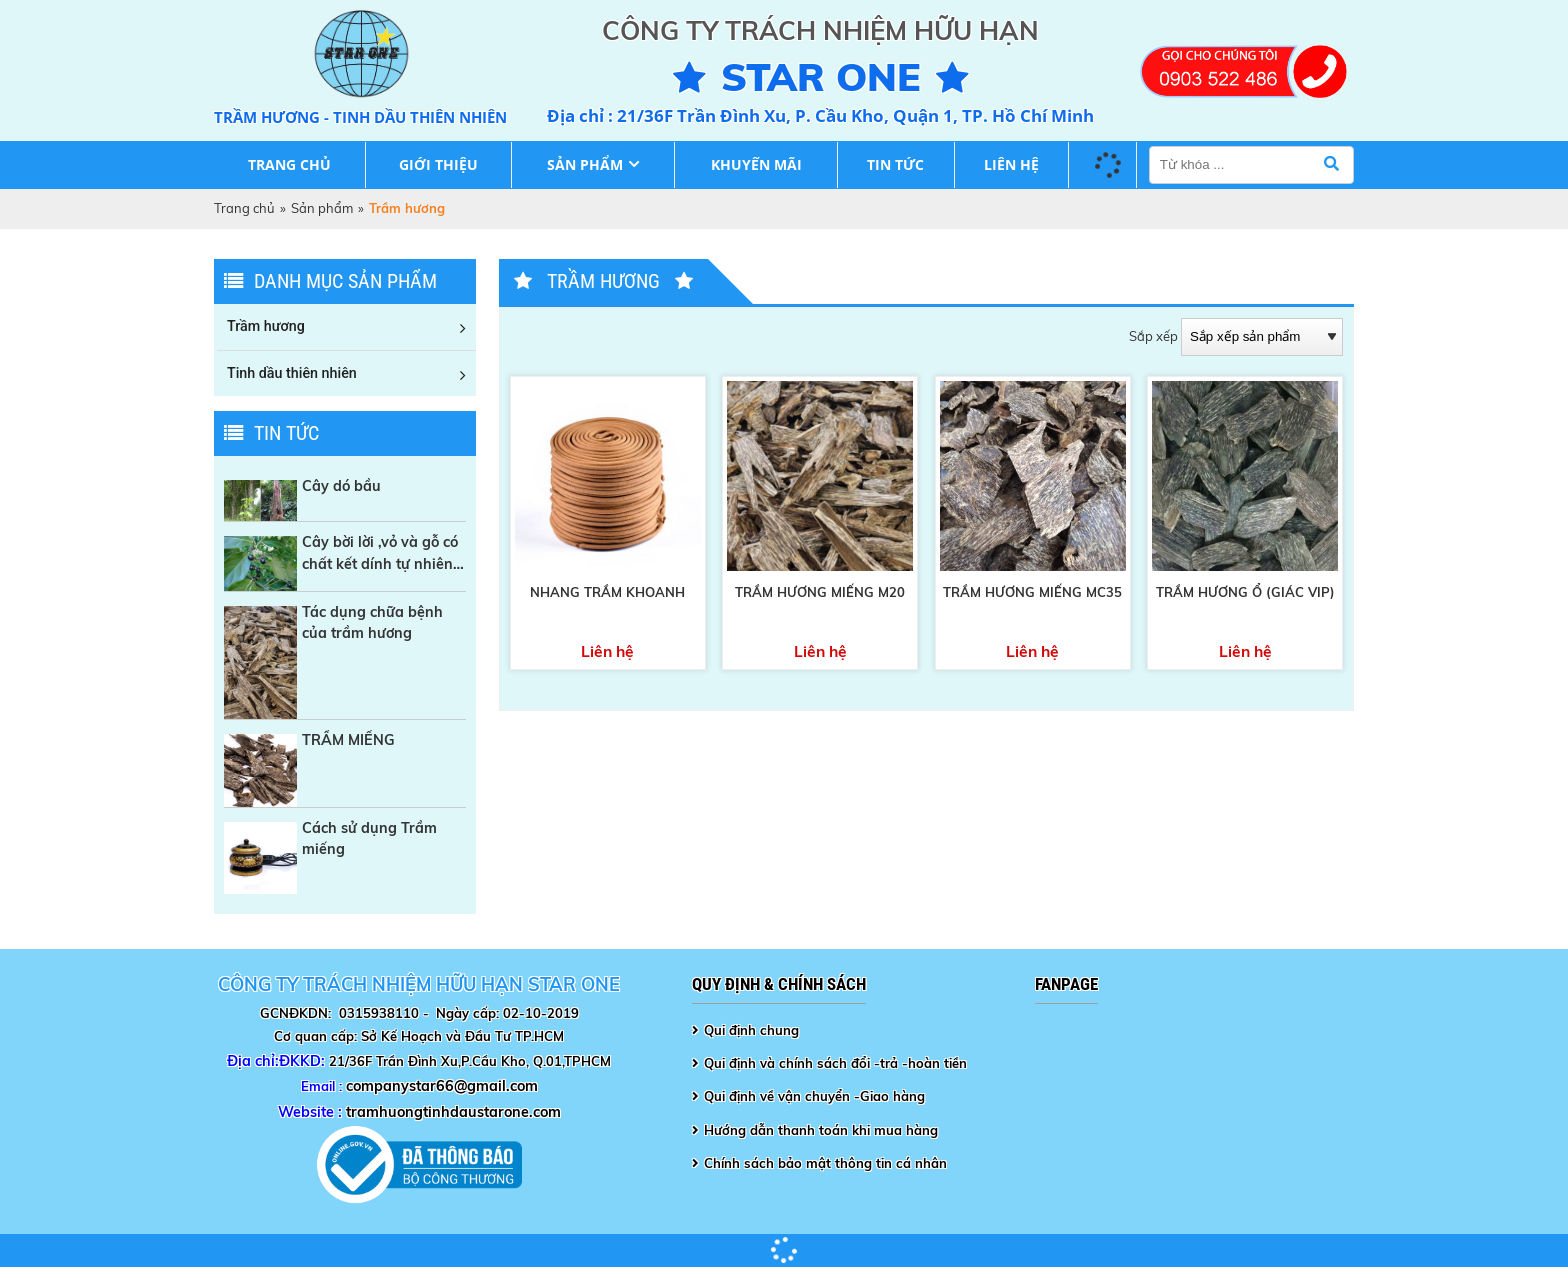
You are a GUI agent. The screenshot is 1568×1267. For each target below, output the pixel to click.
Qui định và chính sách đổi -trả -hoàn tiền (835, 1063)
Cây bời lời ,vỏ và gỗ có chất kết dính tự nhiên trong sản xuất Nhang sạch (380, 554)
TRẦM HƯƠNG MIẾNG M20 (820, 592)
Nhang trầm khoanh (607, 592)
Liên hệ (1011, 164)
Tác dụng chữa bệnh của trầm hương (372, 622)
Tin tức (895, 164)
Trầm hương (266, 326)
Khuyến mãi (756, 164)
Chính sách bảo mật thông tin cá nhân (825, 1163)
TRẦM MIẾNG (348, 740)
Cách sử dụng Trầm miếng (369, 838)
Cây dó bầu (341, 486)
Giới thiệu (438, 164)
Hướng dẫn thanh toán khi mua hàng (821, 1130)
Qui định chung (751, 1030)
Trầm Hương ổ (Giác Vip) (1245, 592)
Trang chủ (289, 164)
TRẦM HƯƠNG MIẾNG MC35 (1032, 592)
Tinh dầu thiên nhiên (292, 373)
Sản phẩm (585, 164)
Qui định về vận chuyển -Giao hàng (814, 1096)
